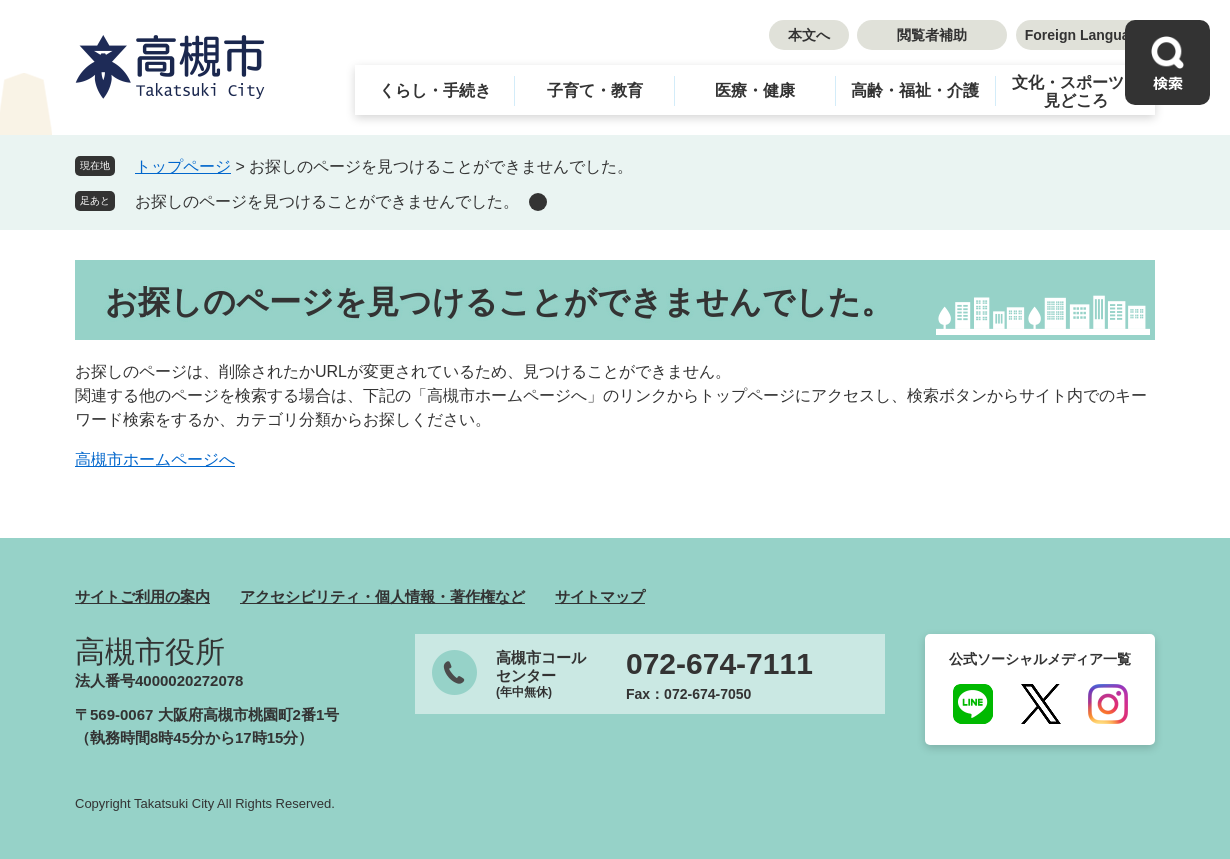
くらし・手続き (435, 90)
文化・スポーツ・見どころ (1076, 91)
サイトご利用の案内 (142, 596)
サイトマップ (600, 596)
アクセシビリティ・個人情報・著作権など (382, 596)
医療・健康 (755, 90)
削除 (538, 202)
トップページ (183, 166)
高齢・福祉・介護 (915, 90)
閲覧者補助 (932, 35)
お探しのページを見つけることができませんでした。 (327, 201)
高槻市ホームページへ (155, 459)
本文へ (809, 35)
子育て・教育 (595, 90)
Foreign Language (1085, 35)
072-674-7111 (719, 664)
